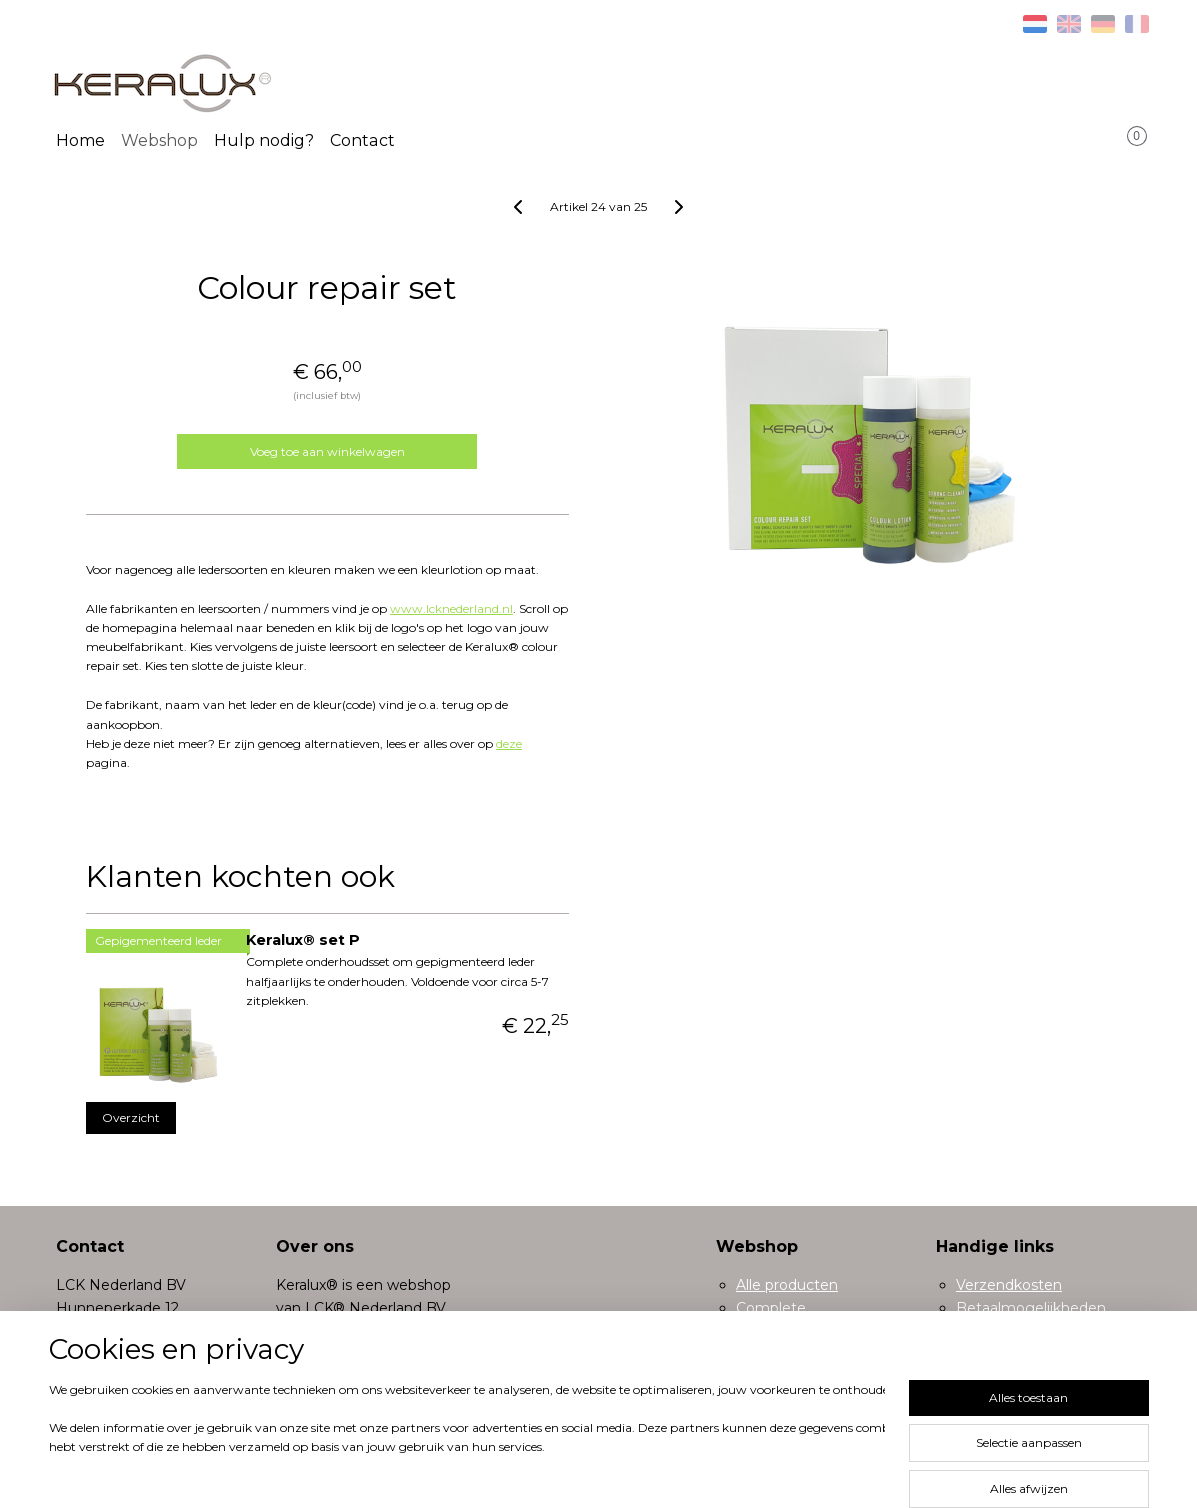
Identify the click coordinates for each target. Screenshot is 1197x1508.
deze (509, 743)
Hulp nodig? (264, 140)
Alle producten (787, 1285)
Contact (362, 140)
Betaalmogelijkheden (1031, 1308)
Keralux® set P (303, 940)
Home (80, 140)
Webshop (159, 140)
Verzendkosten (1009, 1285)
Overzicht (131, 1117)
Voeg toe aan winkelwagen (327, 451)
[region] (467, 1440)
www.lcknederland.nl (451, 608)
